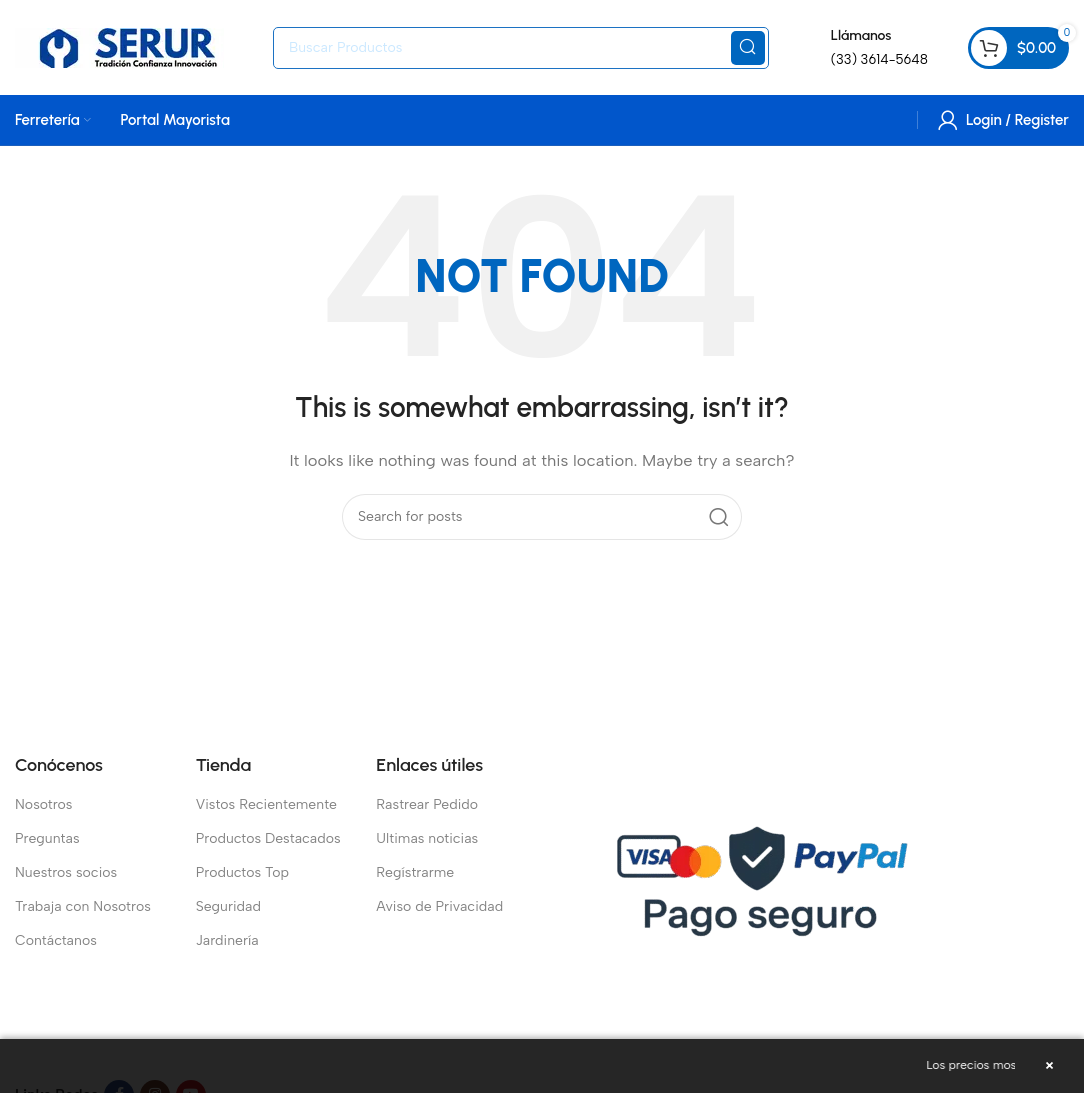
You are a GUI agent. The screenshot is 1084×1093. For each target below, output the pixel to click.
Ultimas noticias (427, 838)
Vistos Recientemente (266, 804)
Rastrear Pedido (427, 804)
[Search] (521, 48)
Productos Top (242, 872)
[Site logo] (134, 46)
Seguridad (228, 906)
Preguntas (47, 838)
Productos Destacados (268, 838)
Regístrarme (415, 872)
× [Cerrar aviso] (1049, 1065)
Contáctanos (56, 940)
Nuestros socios (66, 872)
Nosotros (44, 804)
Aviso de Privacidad (439, 906)
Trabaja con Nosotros (83, 906)
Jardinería (227, 940)
